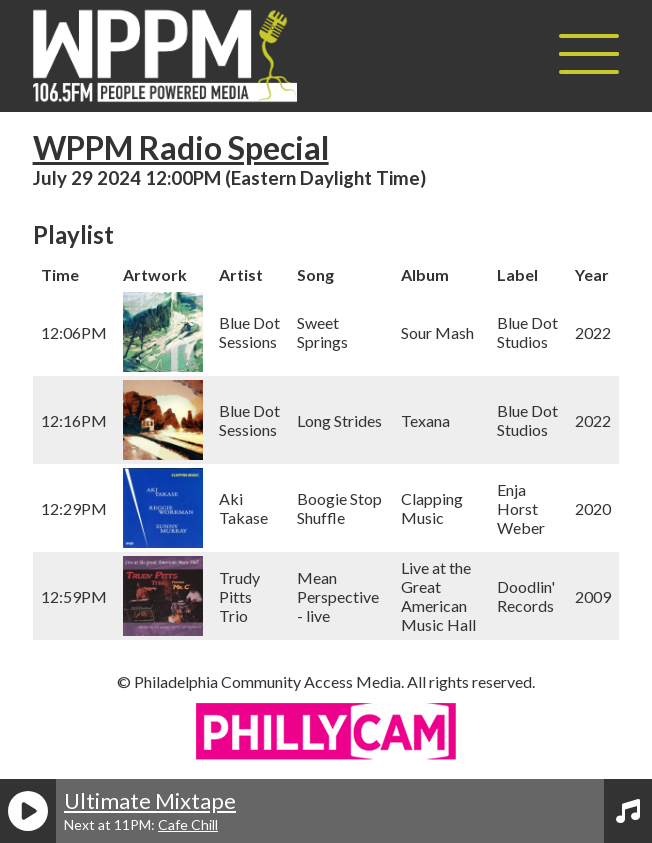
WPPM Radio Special (181, 147)
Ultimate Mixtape (150, 800)
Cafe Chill (188, 824)
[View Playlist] (628, 811)
